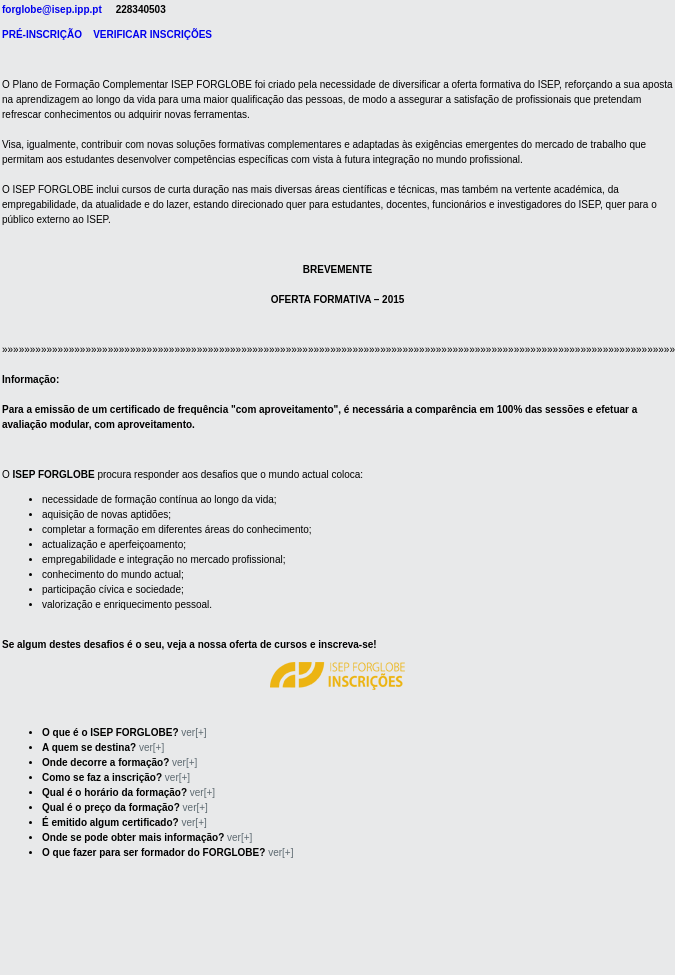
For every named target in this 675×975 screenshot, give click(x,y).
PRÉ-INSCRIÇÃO (42, 34)
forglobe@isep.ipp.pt (52, 9)
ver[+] (193, 732)
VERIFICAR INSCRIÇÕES (152, 34)
